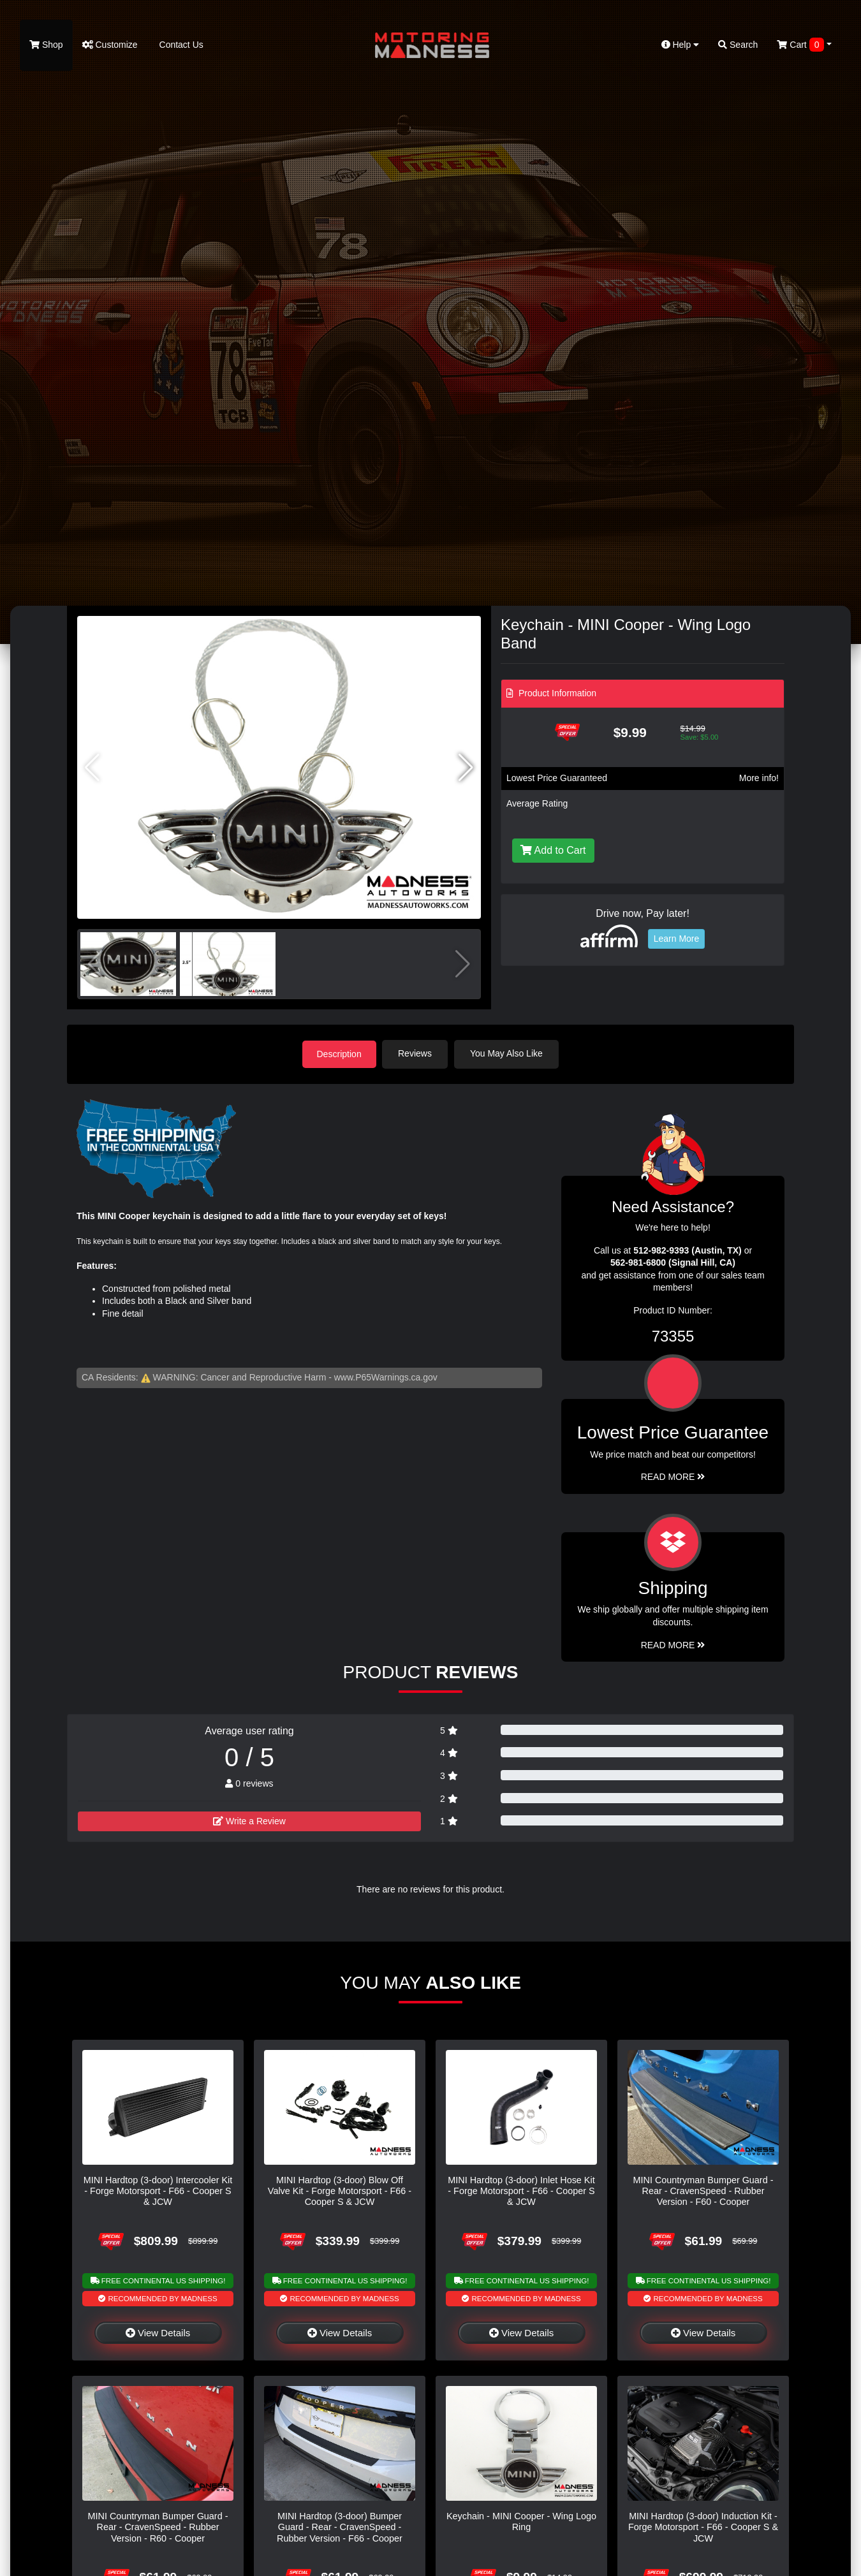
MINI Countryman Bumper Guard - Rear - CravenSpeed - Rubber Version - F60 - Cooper (703, 2190)
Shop (46, 45)
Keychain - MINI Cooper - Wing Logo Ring (521, 2520)
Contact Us (180, 45)
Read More (673, 1476)
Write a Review (249, 1820)
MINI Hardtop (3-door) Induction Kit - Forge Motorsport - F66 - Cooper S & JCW (703, 2526)
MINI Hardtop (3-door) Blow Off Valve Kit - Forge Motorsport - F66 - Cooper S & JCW (339, 2190)
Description (339, 1053)
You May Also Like (508, 1053)
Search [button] (738, 45)
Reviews (417, 1053)
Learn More (677, 938)
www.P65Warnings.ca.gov (386, 1377)
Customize (110, 45)
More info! (759, 778)
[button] (466, 768)
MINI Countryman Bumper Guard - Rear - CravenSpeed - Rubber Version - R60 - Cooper (158, 2526)
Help (680, 45)
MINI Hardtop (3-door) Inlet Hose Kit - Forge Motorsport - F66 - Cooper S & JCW (521, 2190)
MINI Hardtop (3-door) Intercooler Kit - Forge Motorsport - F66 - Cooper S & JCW (158, 2190)
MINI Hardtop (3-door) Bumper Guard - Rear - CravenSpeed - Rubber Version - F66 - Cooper (339, 2526)
